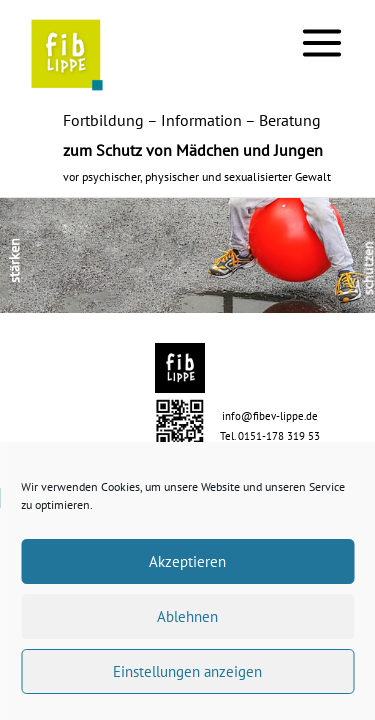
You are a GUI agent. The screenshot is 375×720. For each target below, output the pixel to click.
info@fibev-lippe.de (270, 416)
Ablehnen (187, 616)
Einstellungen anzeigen (187, 671)
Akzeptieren (187, 561)
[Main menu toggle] (322, 42)
